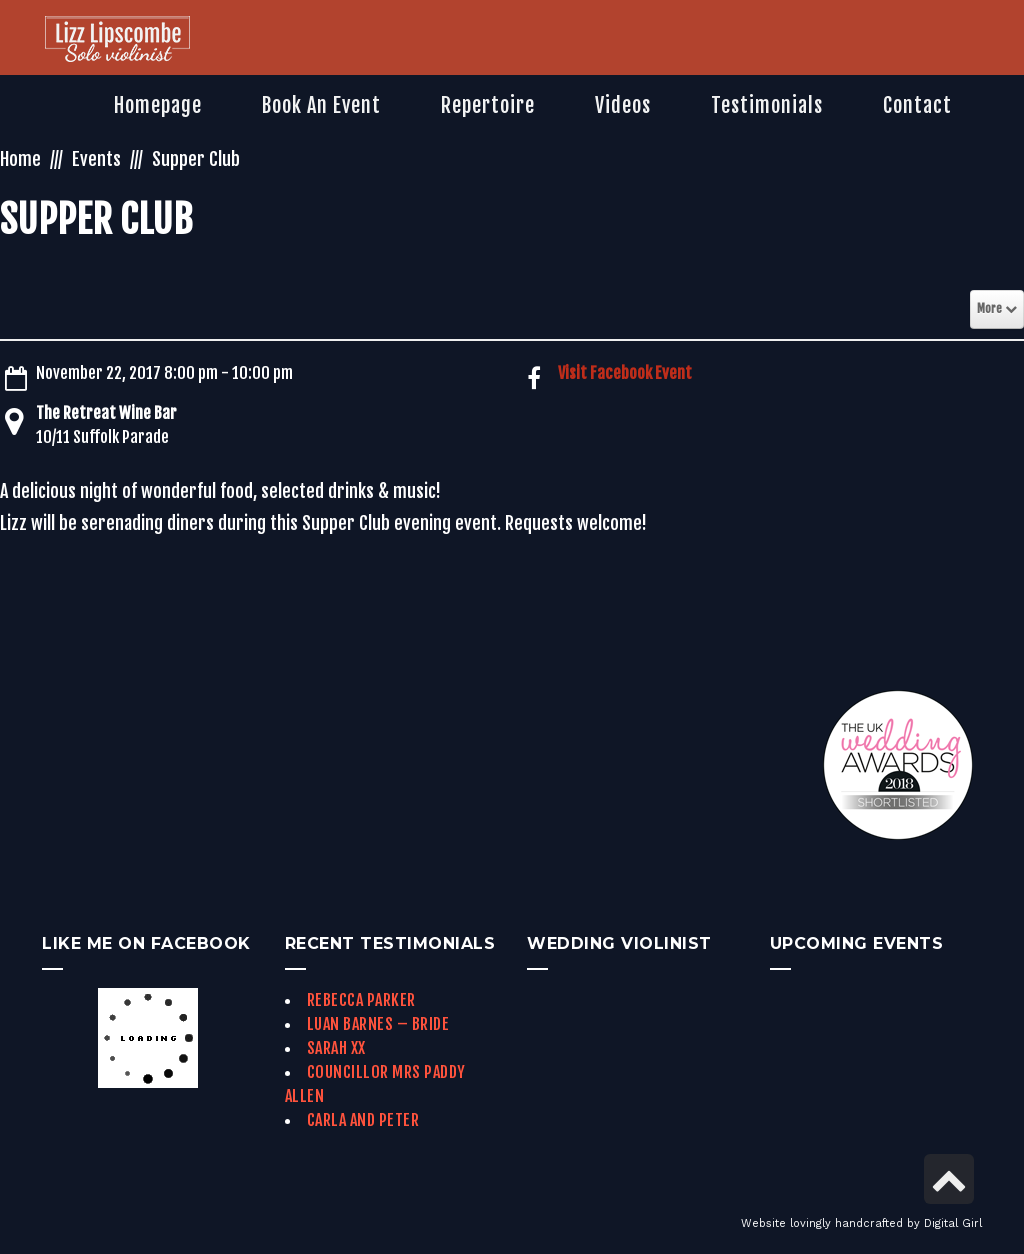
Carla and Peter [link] (363, 1120)
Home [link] (20, 159)
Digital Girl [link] (953, 1223)
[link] (117, 41)
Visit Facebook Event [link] (625, 373)
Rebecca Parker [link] (361, 1000)
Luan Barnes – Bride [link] (378, 1024)
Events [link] (96, 159)
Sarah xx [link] (336, 1048)
